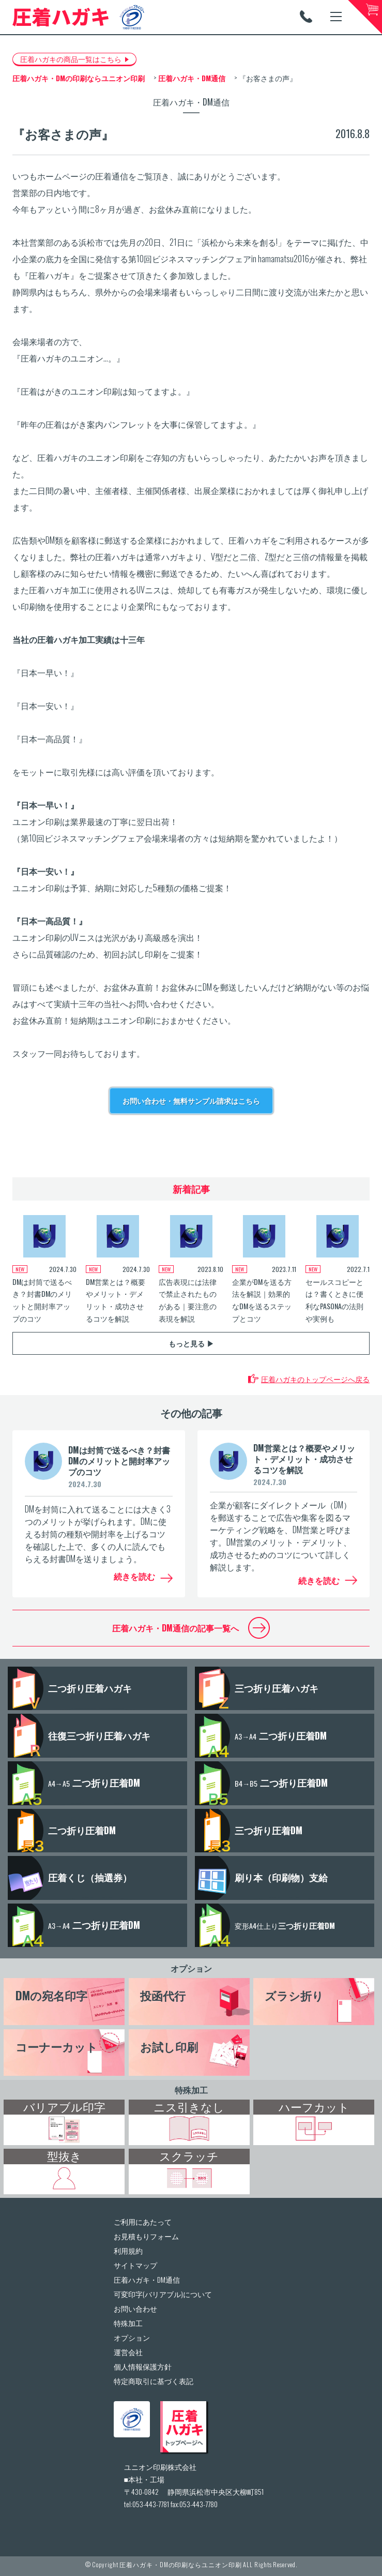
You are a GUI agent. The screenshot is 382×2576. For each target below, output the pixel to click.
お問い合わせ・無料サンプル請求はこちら (191, 1100)
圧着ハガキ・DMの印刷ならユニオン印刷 (180, 2564)
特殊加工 (191, 2090)
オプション (191, 1968)
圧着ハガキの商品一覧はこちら (70, 58)
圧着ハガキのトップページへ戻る (315, 1378)
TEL (306, 16)
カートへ (364, 17)
